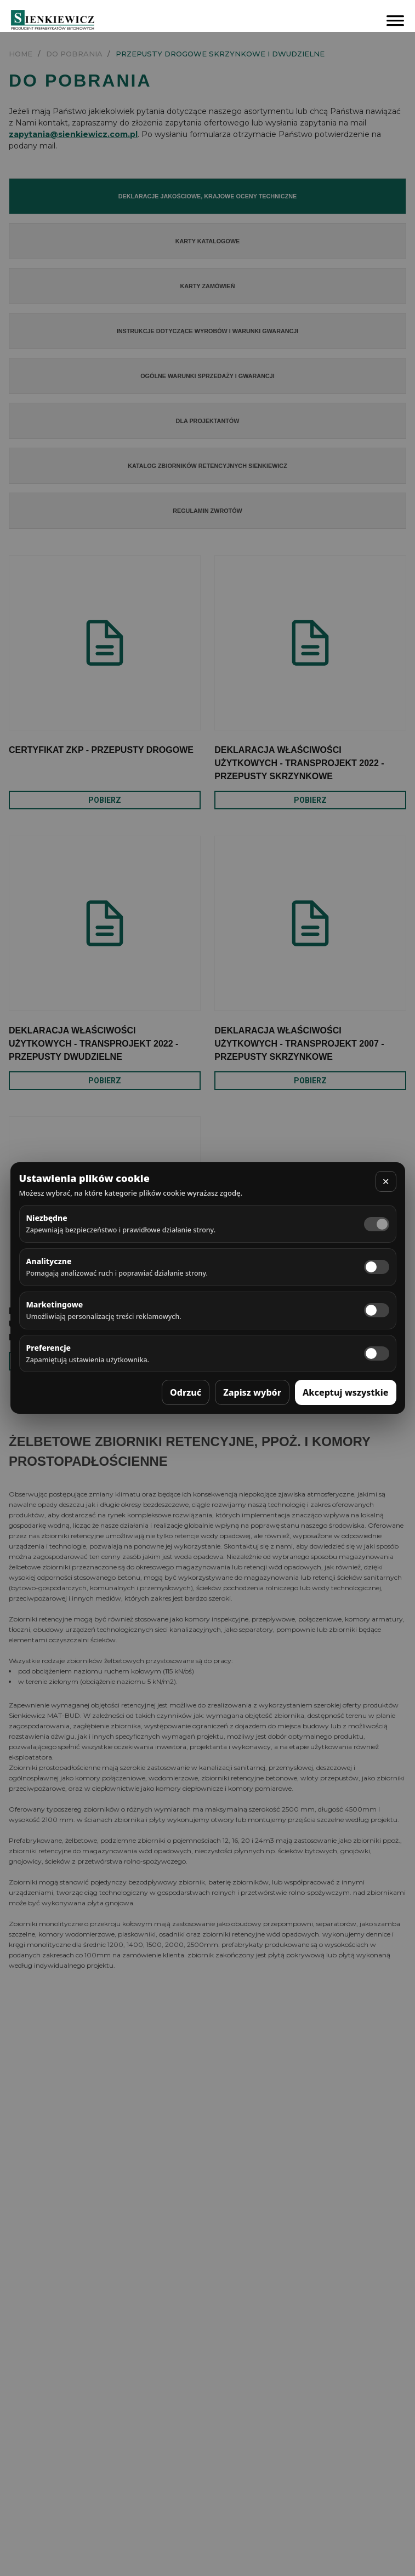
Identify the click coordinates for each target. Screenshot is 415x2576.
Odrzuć (185, 1392)
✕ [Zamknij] (385, 1181)
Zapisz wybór (252, 1392)
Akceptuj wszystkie (346, 1392)
